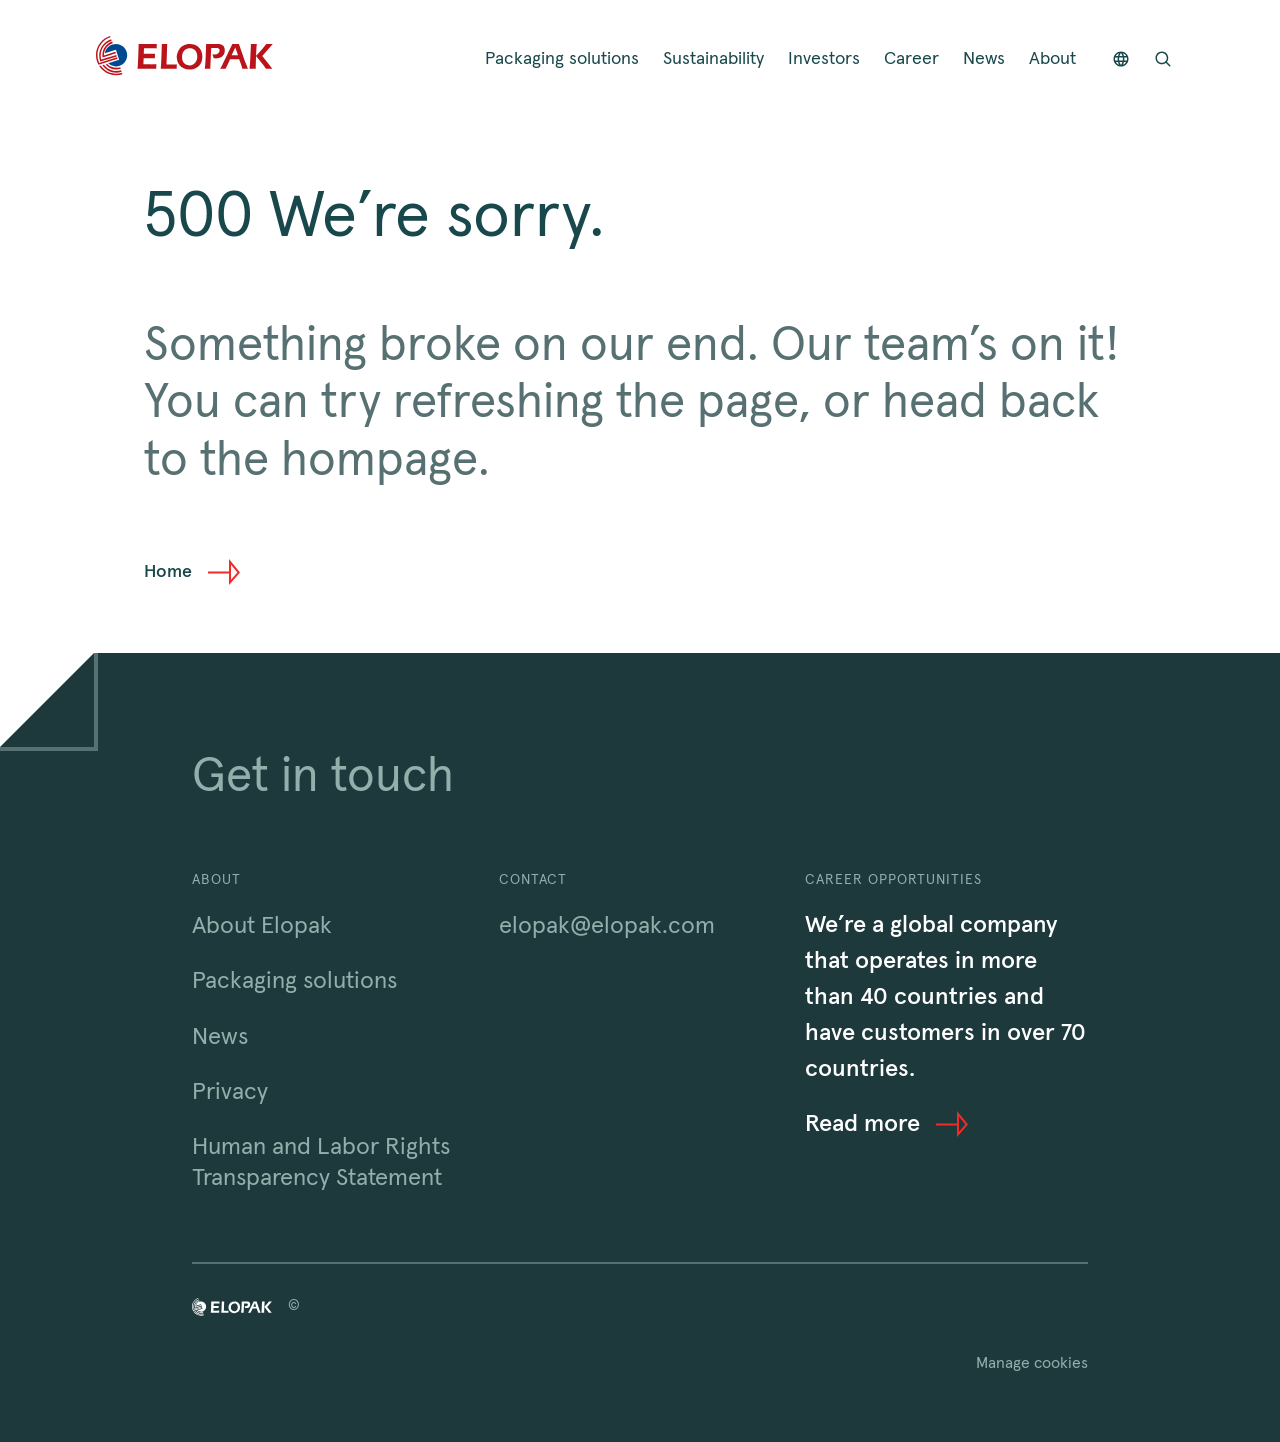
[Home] (184, 59)
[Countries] (1121, 59)
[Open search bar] (1163, 59)
